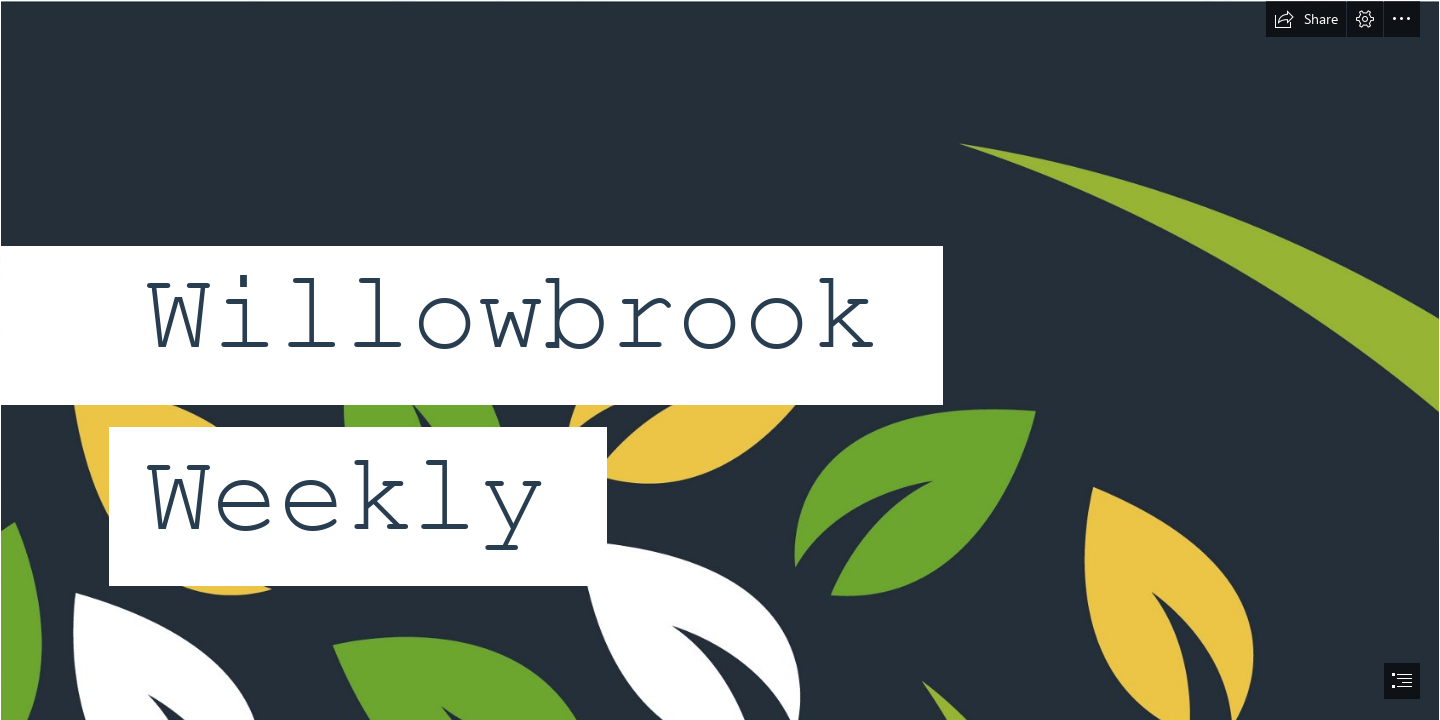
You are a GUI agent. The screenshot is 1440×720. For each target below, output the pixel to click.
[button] (1306, 19)
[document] (720, 360)
